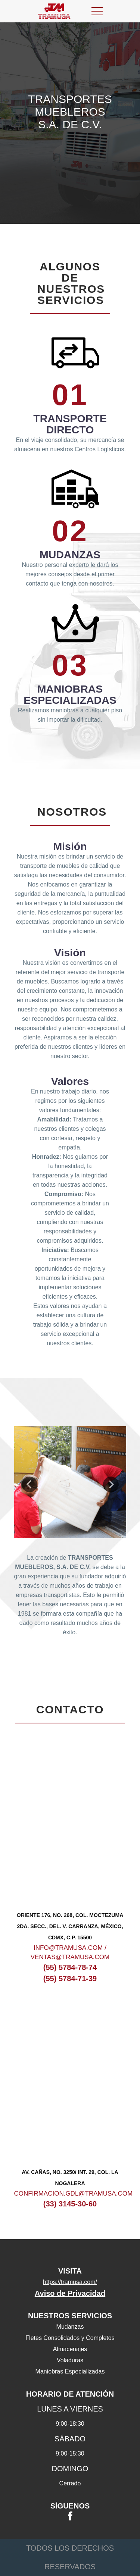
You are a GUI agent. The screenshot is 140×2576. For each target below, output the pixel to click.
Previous (29, 1484)
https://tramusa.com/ (70, 2282)
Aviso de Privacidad (70, 2293)
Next (111, 1484)
